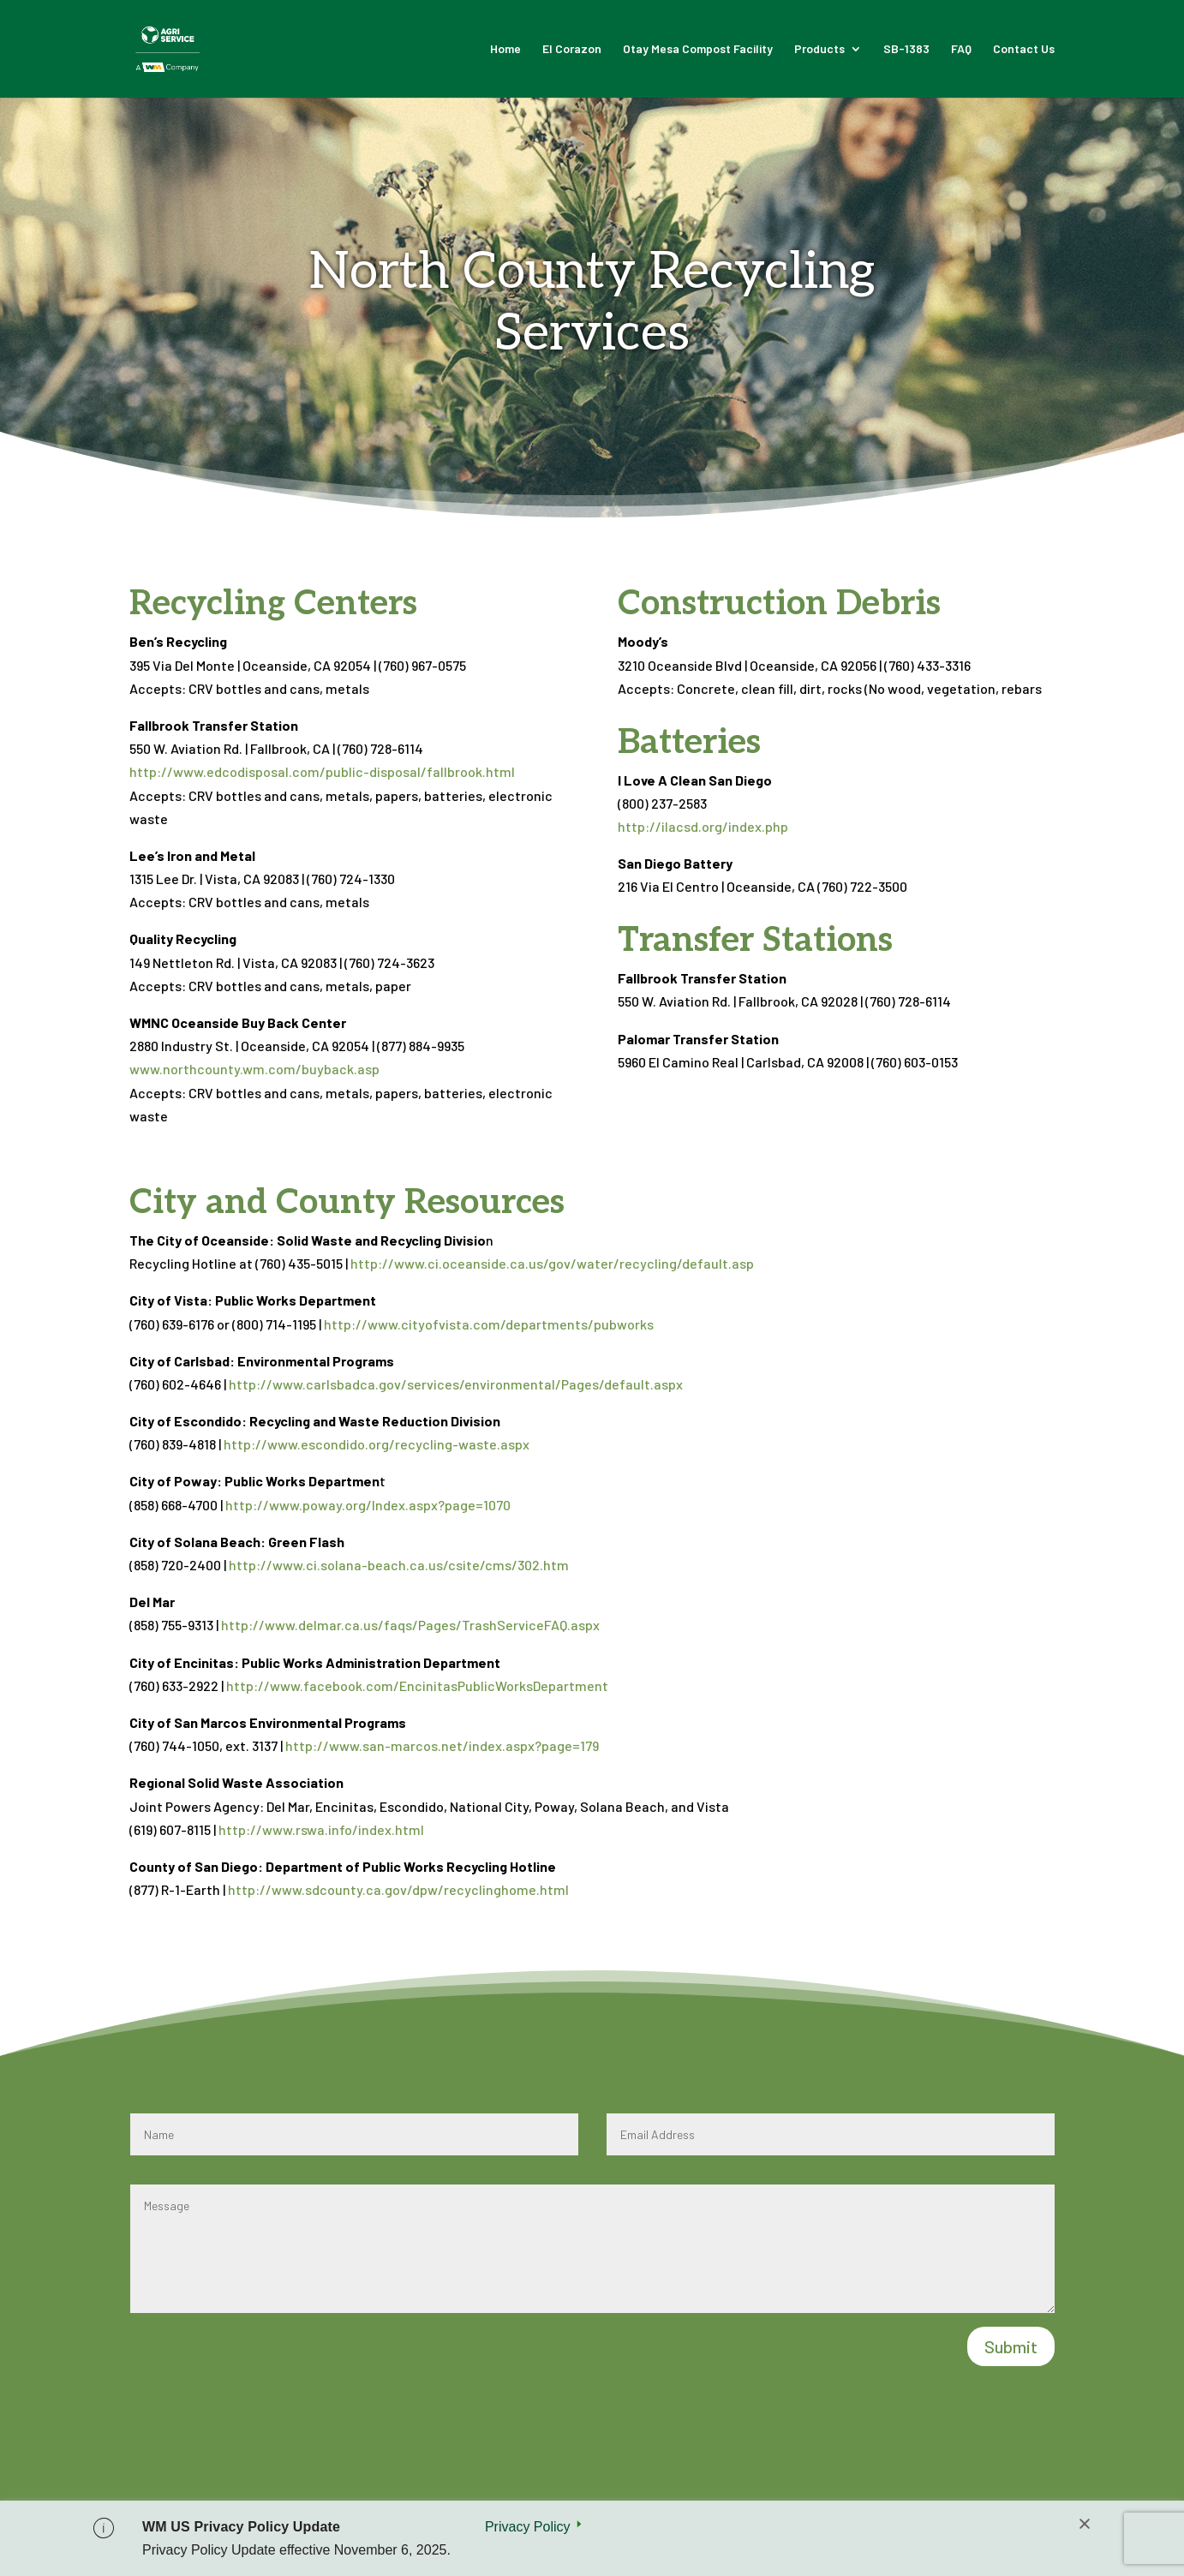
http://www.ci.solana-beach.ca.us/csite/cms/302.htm (399, 1565)
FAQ (961, 49)
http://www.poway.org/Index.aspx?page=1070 (368, 1505)
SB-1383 (906, 49)
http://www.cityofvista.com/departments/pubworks (489, 1324)
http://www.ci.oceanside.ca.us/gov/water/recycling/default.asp (552, 1263)
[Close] (1084, 2525)
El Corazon (571, 49)
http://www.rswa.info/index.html (321, 1829)
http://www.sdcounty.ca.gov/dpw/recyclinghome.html (398, 1889)
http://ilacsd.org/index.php (703, 826)
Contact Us (1024, 49)
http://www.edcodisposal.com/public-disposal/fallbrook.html (322, 771)
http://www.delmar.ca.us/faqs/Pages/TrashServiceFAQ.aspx (410, 1625)
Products (819, 49)
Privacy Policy (528, 2526)
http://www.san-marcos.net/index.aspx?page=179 (442, 1745)
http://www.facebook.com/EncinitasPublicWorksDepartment (417, 1685)
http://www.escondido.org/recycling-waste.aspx (376, 1444)
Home (505, 49)
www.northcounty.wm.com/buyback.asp (255, 1069)
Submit (1010, 2346)
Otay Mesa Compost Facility (698, 49)
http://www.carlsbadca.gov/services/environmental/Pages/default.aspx (456, 1384)
